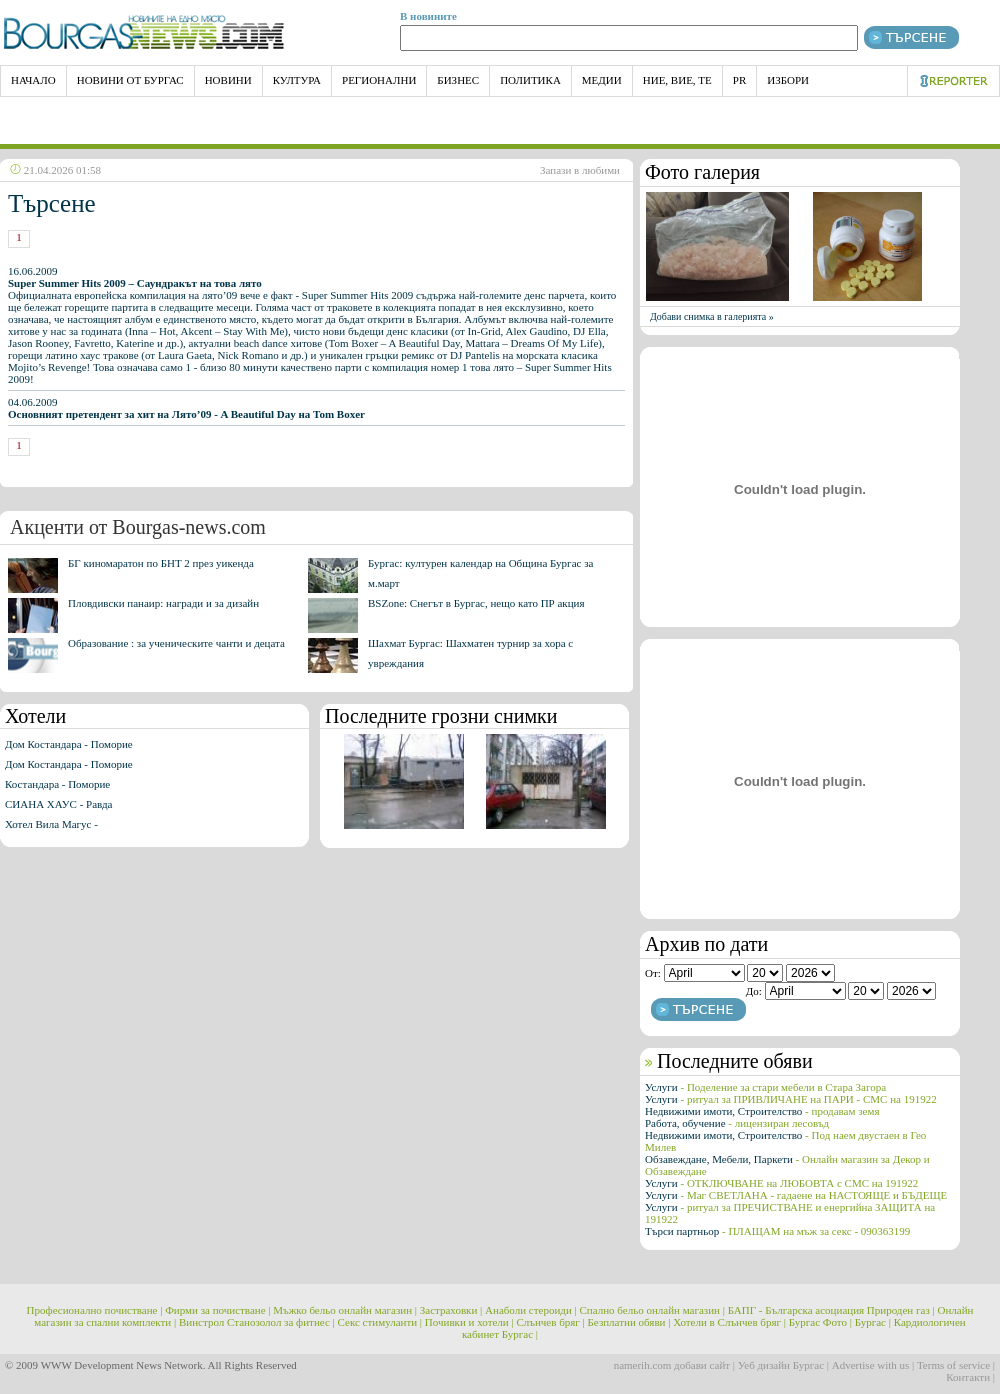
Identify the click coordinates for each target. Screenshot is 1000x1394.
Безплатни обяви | (629, 1322)
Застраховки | (451, 1310)
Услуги (765, 1087)
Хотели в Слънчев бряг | (729, 1322)
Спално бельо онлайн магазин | (652, 1310)
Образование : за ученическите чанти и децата (176, 643)
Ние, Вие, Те (677, 80)
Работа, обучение (737, 1123)
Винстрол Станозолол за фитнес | (257, 1322)
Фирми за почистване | (217, 1310)
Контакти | (970, 1377)
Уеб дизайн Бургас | (783, 1365)
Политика (530, 80)
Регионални (379, 80)
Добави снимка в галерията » (712, 316)
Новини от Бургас (130, 80)
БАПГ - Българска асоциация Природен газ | (831, 1310)
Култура (297, 80)
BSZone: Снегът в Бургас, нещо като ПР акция (476, 603)
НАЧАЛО (33, 80)
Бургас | (873, 1322)
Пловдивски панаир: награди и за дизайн (163, 603)
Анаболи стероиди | (531, 1310)
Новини (228, 80)
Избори (788, 80)
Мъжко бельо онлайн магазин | (345, 1310)
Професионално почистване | (95, 1310)
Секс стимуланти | (380, 1322)
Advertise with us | (873, 1365)
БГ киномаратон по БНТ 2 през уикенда (161, 563)
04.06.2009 (186, 408)
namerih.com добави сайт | (674, 1365)
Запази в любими (580, 170)
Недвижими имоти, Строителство (762, 1111)
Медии (602, 80)
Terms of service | (956, 1365)
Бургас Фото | (820, 1322)
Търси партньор (777, 1231)
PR (739, 80)
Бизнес (458, 80)
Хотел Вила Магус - (51, 824)
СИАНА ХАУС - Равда (58, 804)
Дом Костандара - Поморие (69, 744)
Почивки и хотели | (469, 1322)
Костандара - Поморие (57, 784)
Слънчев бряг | (550, 1322)
